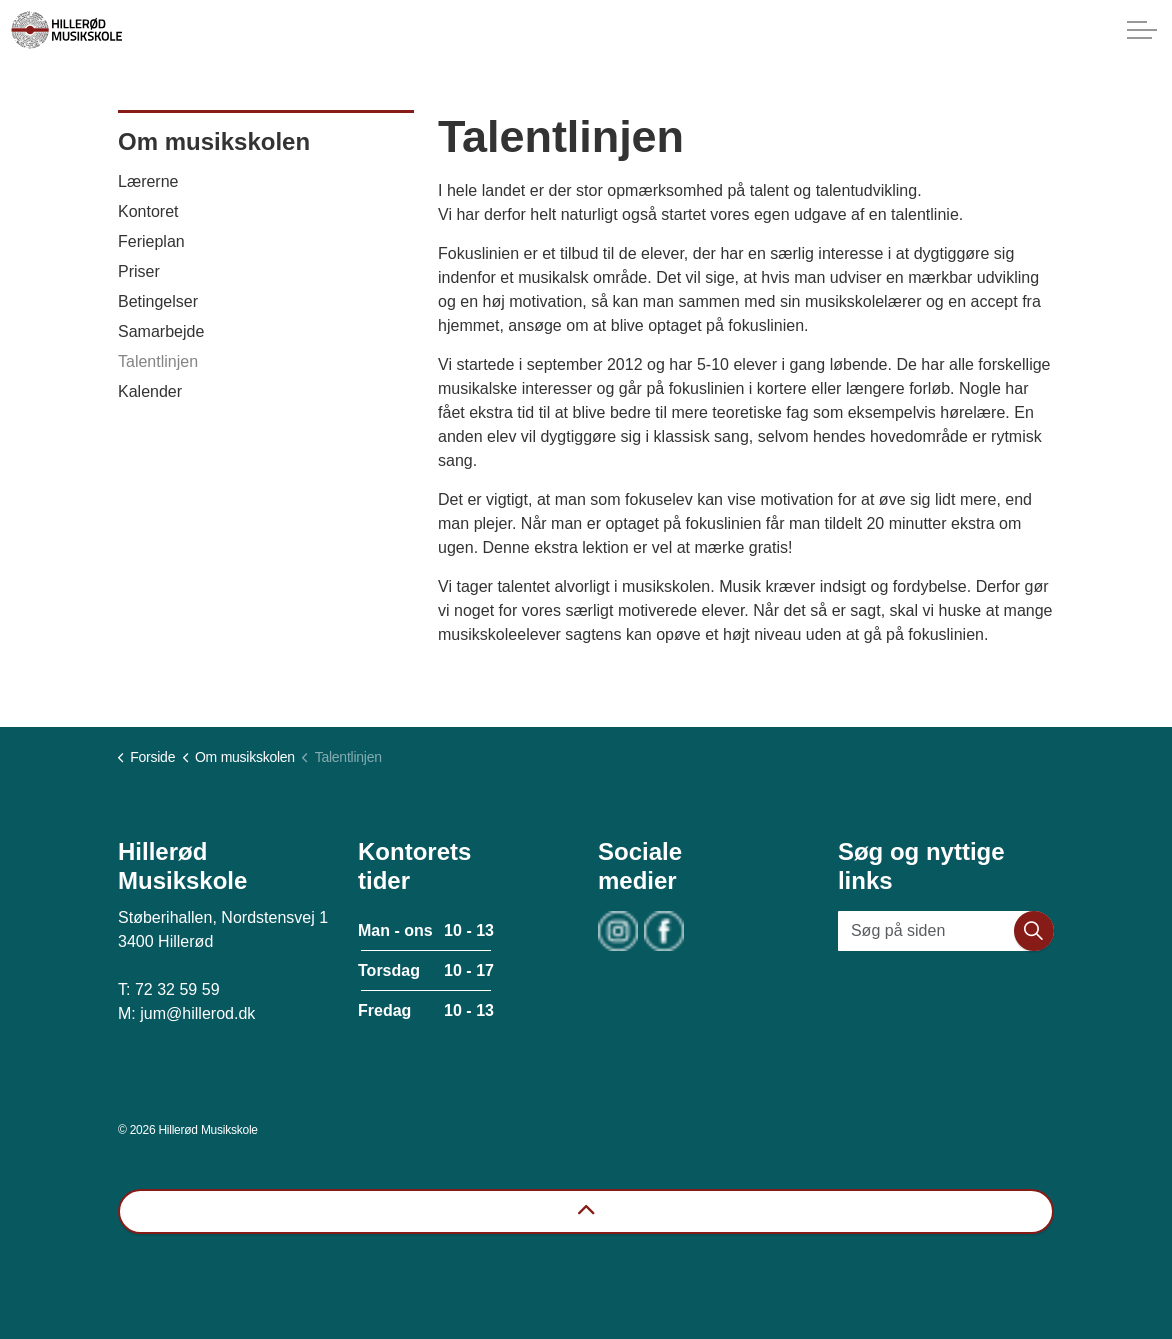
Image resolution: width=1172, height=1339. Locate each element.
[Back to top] (586, 1211)
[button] (1034, 931)
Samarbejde (161, 331)
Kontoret (148, 211)
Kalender (150, 391)
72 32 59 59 (177, 989)
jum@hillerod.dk (197, 1013)
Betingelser (158, 301)
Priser (139, 271)
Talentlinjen (158, 361)
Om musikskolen (214, 141)
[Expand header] (1142, 30)
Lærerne (148, 181)
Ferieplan (151, 241)
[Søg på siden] (946, 931)
